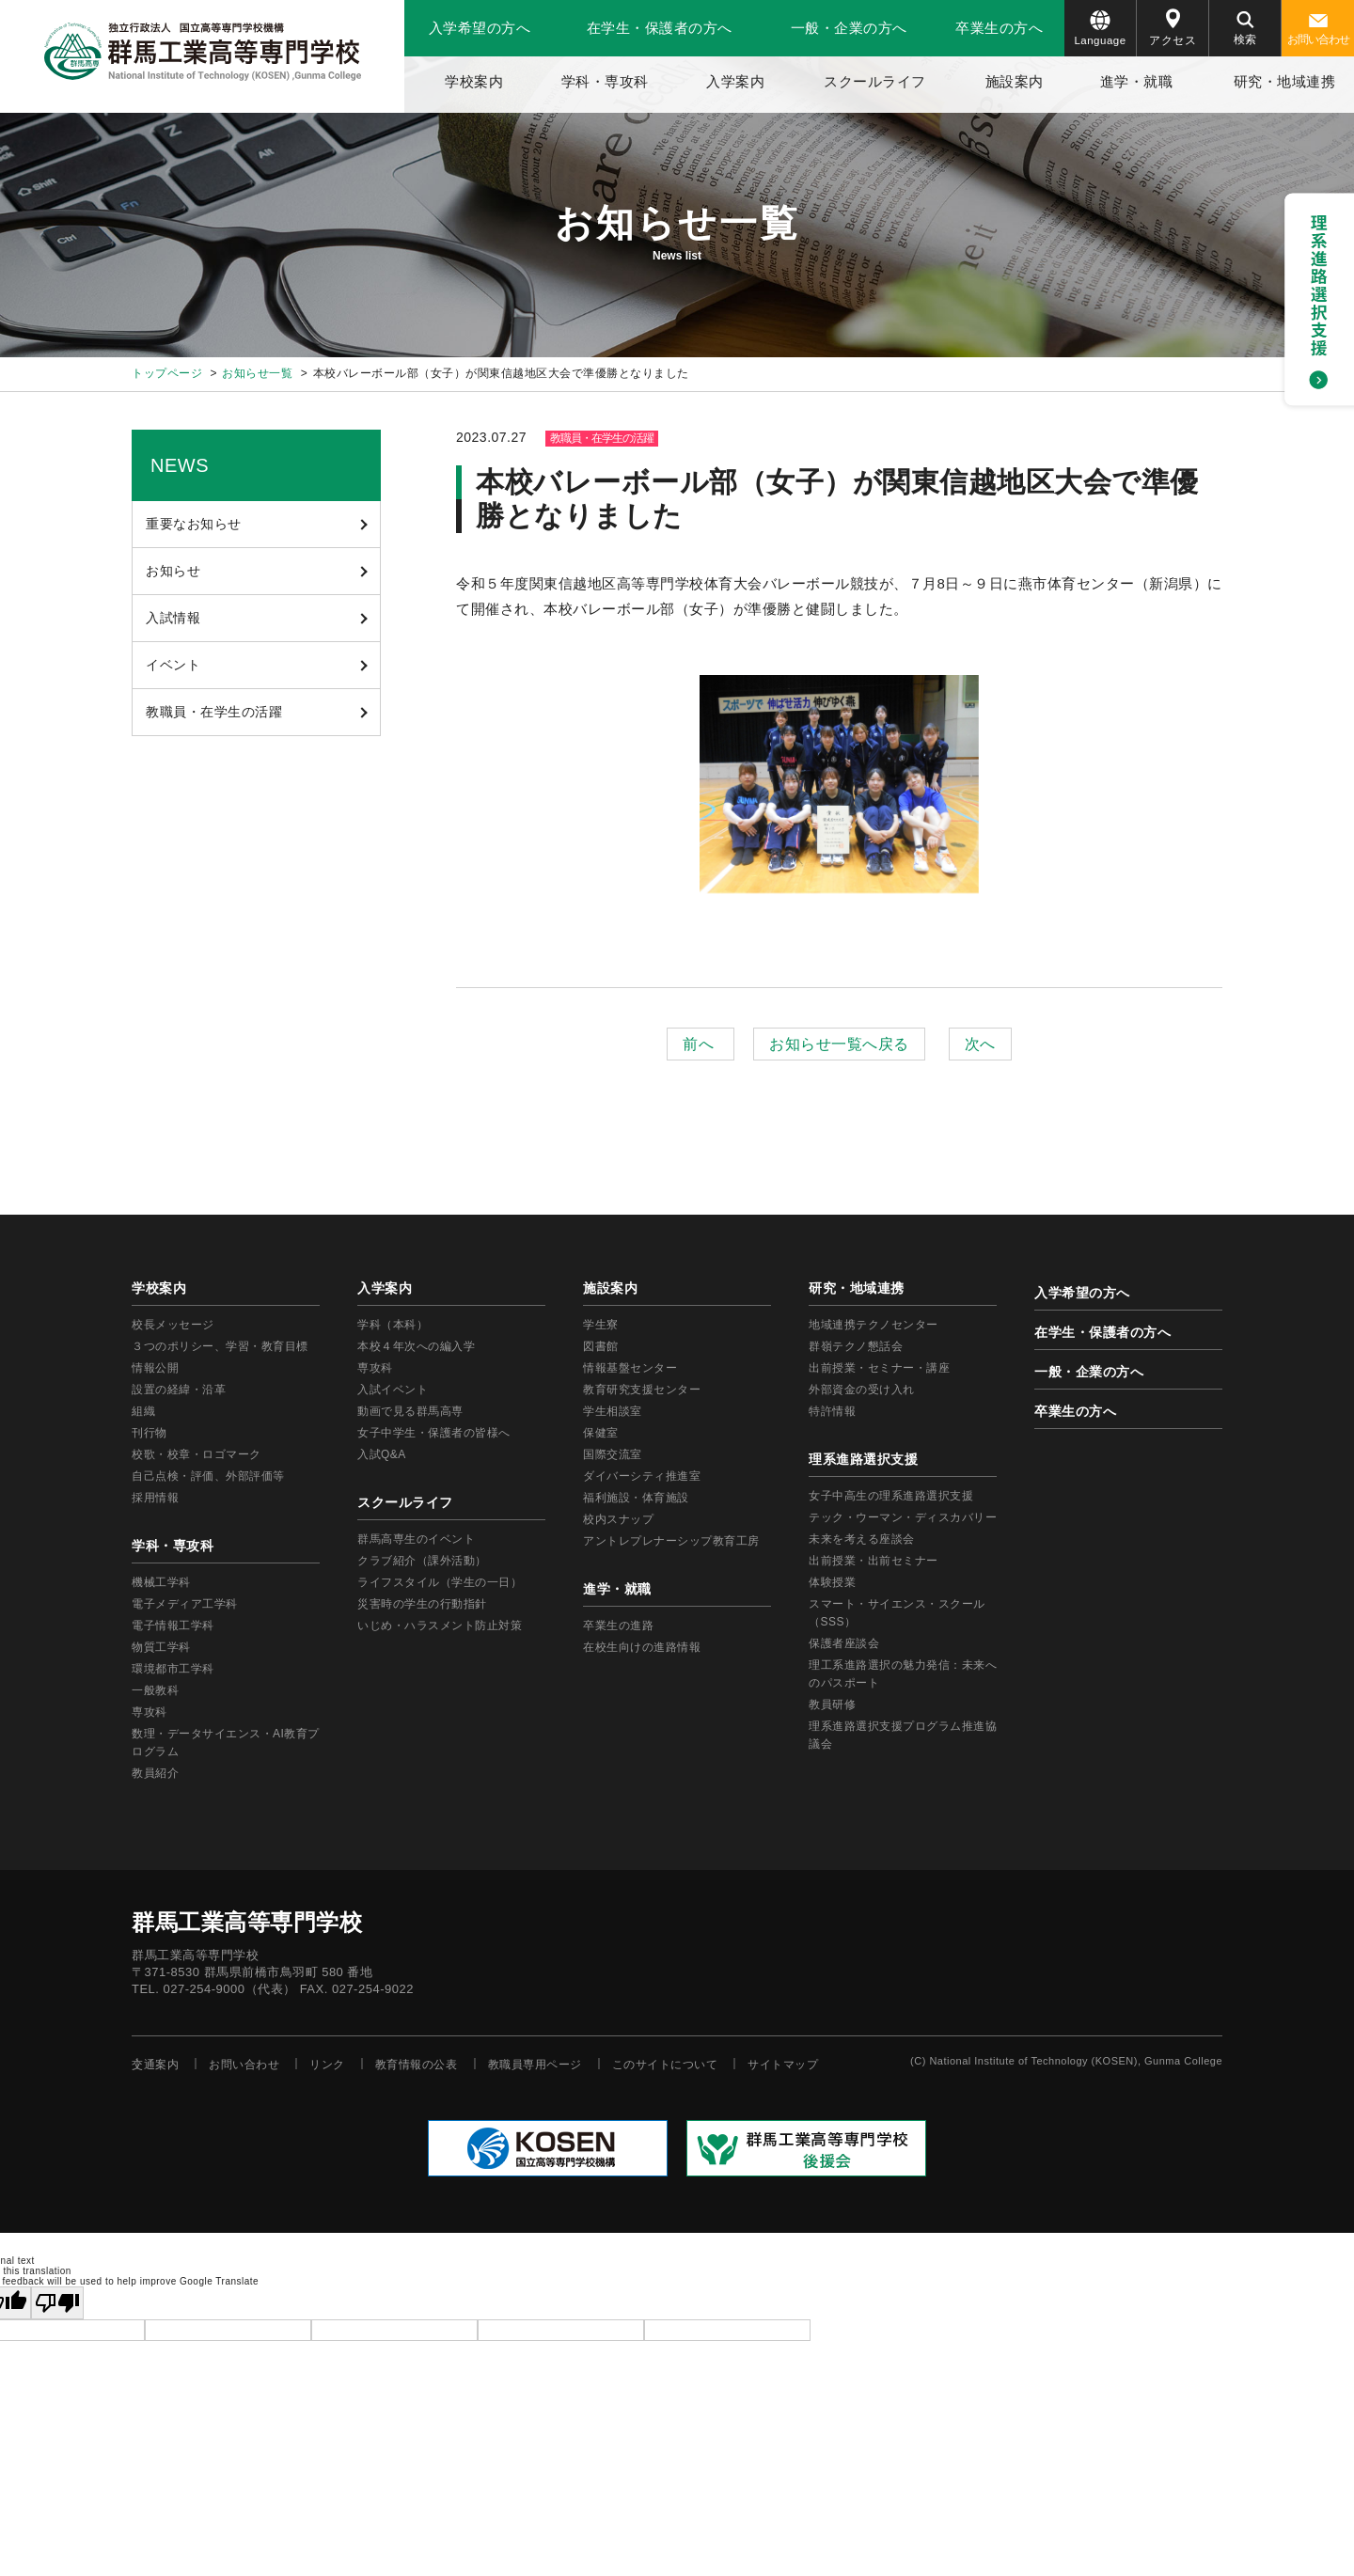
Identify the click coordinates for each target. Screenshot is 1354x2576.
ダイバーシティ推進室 (642, 1476)
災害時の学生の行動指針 (422, 1603)
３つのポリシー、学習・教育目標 (220, 1346)
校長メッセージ (173, 1324)
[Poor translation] (57, 2302)
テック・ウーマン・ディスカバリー (903, 1517)
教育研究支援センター (642, 1389)
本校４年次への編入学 (416, 1346)
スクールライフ (875, 81)
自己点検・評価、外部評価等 (208, 1476)
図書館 (601, 1346)
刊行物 (149, 1432)
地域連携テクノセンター (873, 1324)
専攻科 (375, 1367)
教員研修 (832, 1704)
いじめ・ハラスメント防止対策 (439, 1625)
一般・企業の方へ (849, 28)
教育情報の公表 (416, 2064)
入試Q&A (381, 1454)
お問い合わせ (1318, 30)
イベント (173, 664)
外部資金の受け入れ (862, 1389)
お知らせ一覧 (257, 373)
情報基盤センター (630, 1367)
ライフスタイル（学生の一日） (439, 1582)
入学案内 (735, 81)
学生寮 (601, 1324)
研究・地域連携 (1285, 81)
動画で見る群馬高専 (410, 1411)
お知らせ (173, 570)
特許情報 (832, 1411)
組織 (143, 1411)
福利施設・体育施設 (636, 1497)
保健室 (601, 1432)
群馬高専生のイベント (416, 1539)
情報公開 (155, 1367)
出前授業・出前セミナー (873, 1560)
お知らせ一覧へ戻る (839, 1044)
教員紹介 (155, 1773)
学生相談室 (612, 1411)
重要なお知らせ (194, 523)
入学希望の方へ (480, 28)
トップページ (167, 373)
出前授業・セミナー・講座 (879, 1367)
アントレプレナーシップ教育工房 (671, 1540)
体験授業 (832, 1582)
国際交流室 (612, 1454)
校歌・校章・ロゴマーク (196, 1454)
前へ (700, 1044)
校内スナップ (618, 1519)
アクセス (1172, 27)
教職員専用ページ (535, 2064)
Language (1100, 28)
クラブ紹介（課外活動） (422, 1560)
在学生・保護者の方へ (659, 28)
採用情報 (155, 1497)
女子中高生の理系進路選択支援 (891, 1495)
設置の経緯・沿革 (179, 1389)
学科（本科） (392, 1324)
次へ (980, 1044)
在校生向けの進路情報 (642, 1647)
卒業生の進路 (618, 1625)
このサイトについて (665, 2064)
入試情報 (173, 617)
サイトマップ (783, 2064)
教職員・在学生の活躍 (214, 711)
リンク (327, 2064)
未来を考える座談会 (862, 1539)
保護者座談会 (844, 1643)
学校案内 (474, 81)
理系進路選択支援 (863, 1459)
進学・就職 (1136, 81)
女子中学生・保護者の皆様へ (434, 1432)
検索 (1245, 28)
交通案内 (155, 2064)
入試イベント (392, 1389)
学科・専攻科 (605, 81)
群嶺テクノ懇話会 (856, 1346)
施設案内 (1014, 81)
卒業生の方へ (999, 28)
